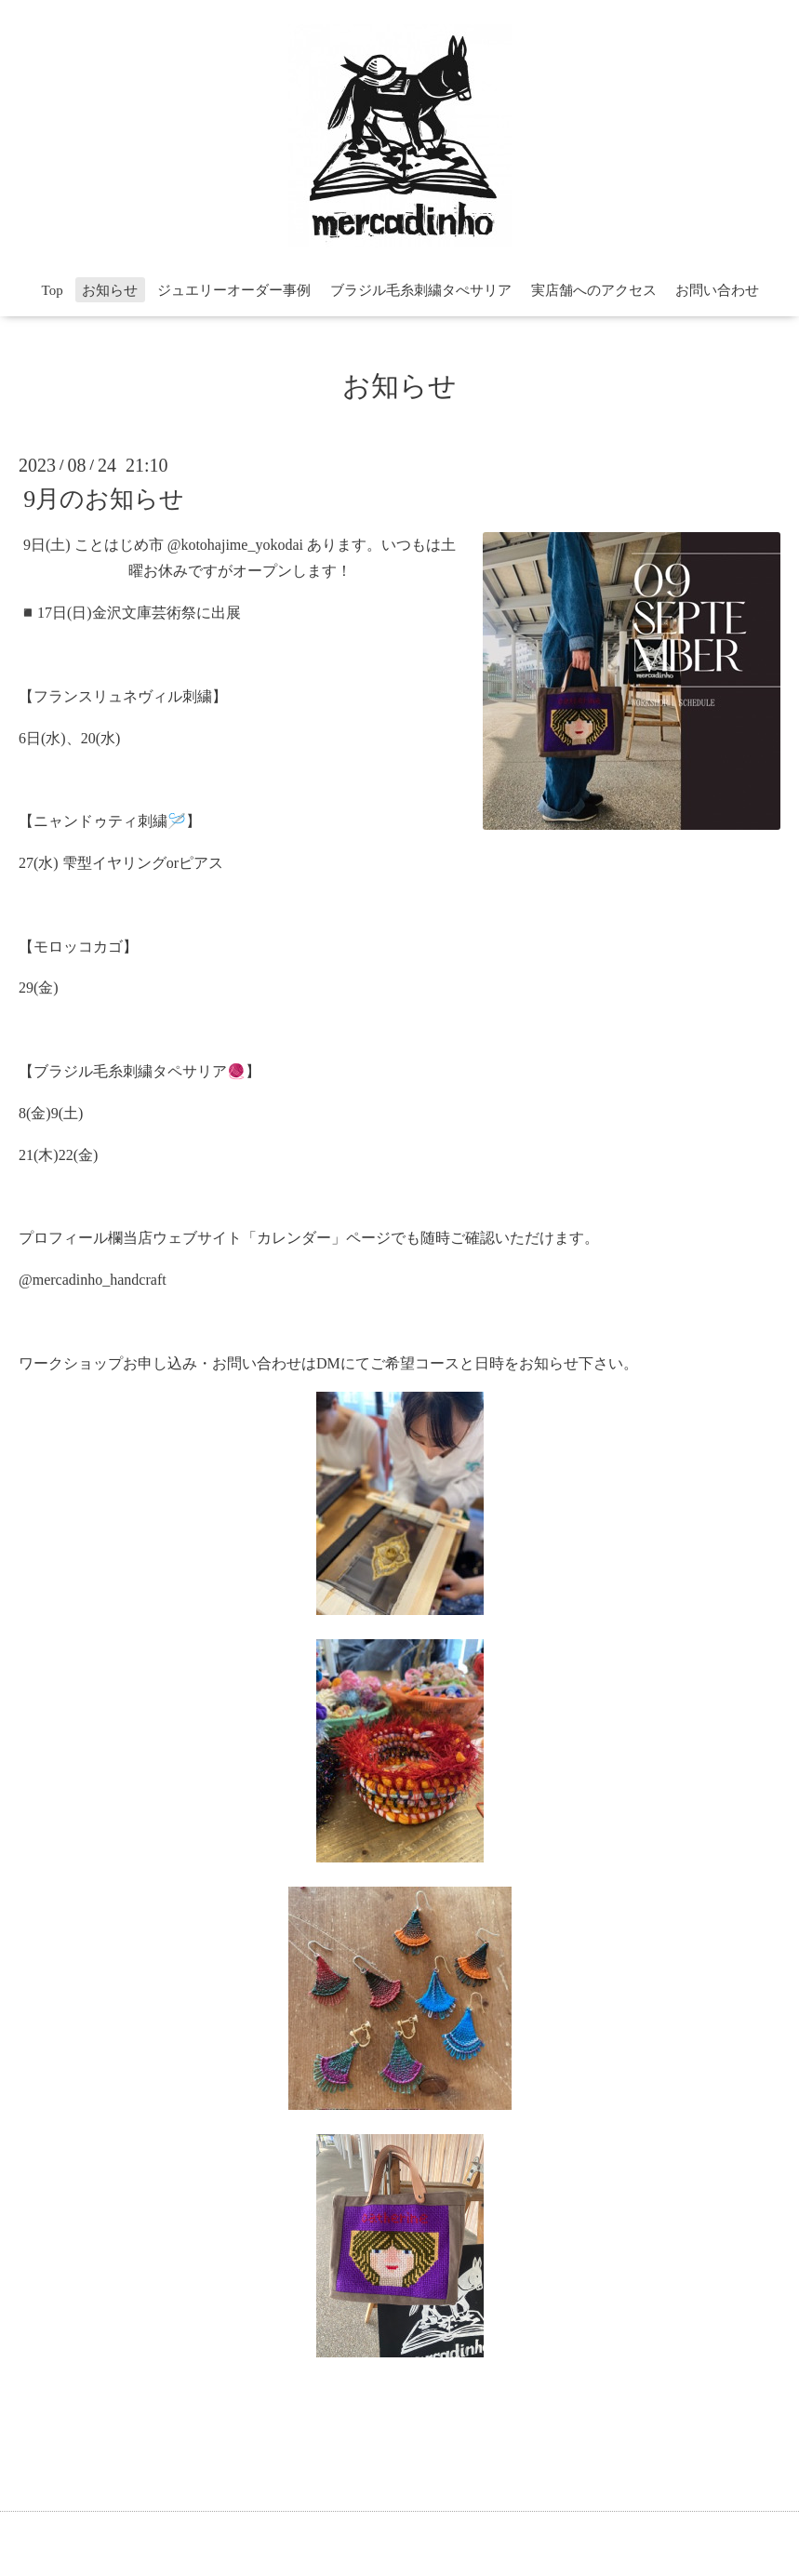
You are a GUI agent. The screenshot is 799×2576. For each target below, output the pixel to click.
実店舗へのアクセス (594, 290)
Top (52, 290)
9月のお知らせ (103, 498)
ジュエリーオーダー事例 (234, 290)
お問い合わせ (717, 290)
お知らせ (110, 290)
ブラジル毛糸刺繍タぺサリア (421, 290)
